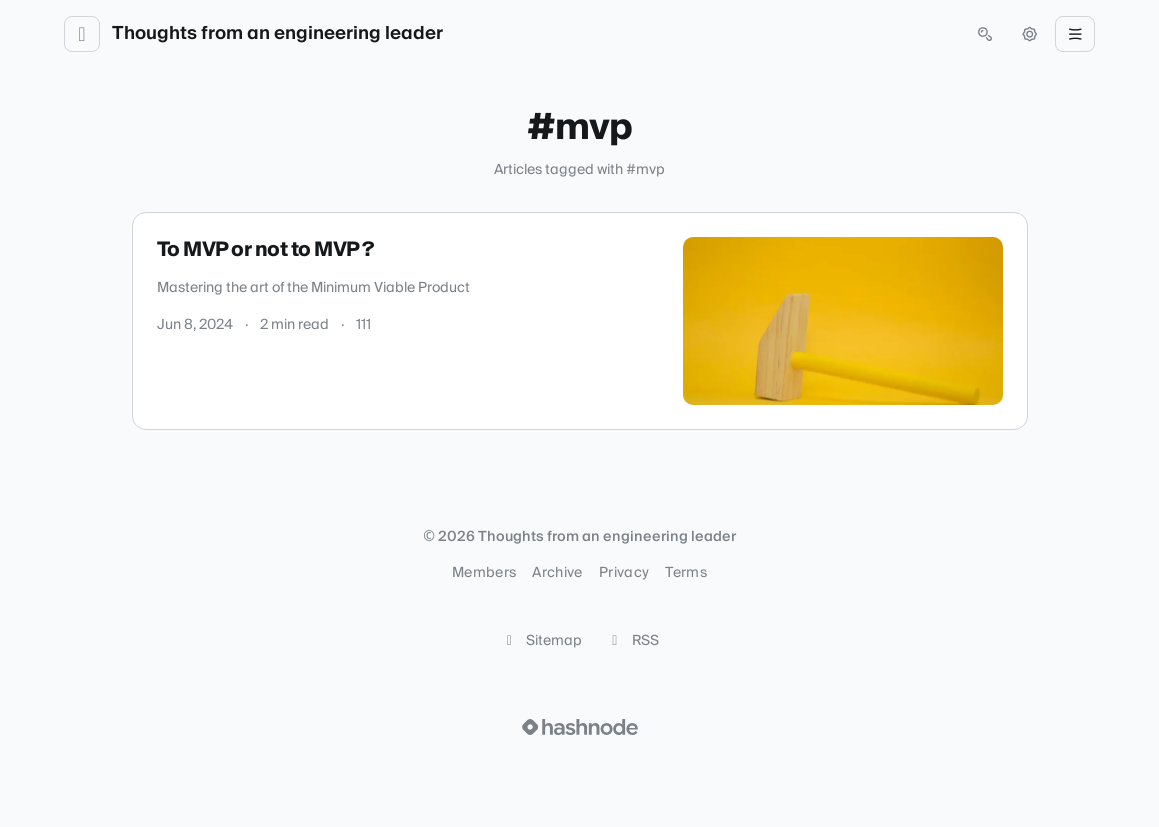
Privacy (624, 573)
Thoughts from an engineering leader (277, 34)
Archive (557, 573)
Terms (686, 573)
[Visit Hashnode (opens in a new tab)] (580, 727)
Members (484, 573)
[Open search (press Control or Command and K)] (985, 34)
